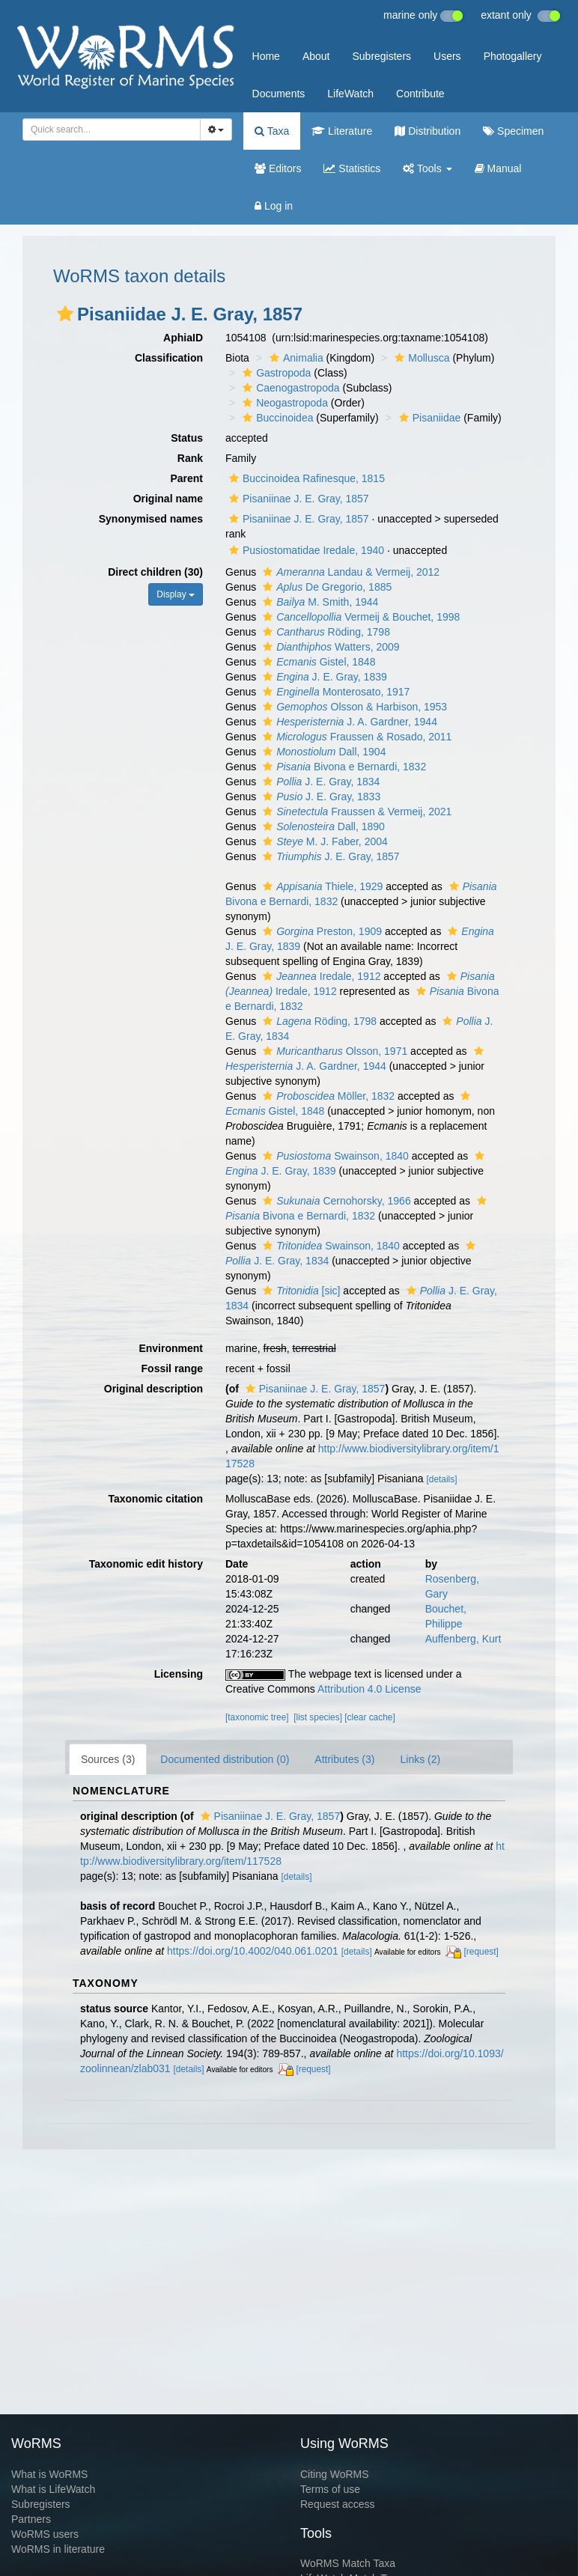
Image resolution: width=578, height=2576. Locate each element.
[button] (65, 314)
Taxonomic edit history (146, 1564)
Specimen (513, 131)
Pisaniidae (428, 418)
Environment (171, 1348)
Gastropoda (275, 373)
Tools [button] (427, 168)
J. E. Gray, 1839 (323, 677)
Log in (274, 206)
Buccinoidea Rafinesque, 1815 (305, 478)
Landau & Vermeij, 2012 (349, 572)
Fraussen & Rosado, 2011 (355, 737)
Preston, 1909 (320, 931)
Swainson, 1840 (334, 1156)
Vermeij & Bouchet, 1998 (359, 617)
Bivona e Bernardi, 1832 (342, 767)
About (316, 56)
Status (187, 438)
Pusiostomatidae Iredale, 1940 (304, 550)
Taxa (272, 131)
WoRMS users (45, 2534)
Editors (278, 168)
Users (447, 56)
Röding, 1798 (324, 632)
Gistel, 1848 (317, 662)
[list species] (317, 1717)
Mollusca (420, 358)
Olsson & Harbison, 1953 (353, 707)
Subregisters (381, 56)
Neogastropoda (283, 403)
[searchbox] (107, 129)
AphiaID (183, 338)
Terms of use (330, 2489)
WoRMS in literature (58, 2549)
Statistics (351, 168)
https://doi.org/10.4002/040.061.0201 (252, 1951)
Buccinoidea (276, 418)
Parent (186, 478)
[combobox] (111, 129)
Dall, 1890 (322, 826)
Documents (278, 94)
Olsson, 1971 (333, 1051)
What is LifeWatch (53, 2489)
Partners (31, 2519)
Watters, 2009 (329, 647)
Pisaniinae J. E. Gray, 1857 (297, 499)
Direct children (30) (155, 572)
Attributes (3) (344, 1759)
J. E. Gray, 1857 (329, 856)
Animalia (294, 358)
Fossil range (172, 1368)
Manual (498, 168)
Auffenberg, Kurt (463, 1639)
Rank (190, 458)
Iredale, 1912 (319, 976)
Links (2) (420, 1759)
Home (266, 56)
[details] (441, 1479)
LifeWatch (350, 94)
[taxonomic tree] (257, 1717)
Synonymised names (151, 519)
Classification (169, 358)
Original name (168, 499)
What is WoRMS (49, 2474)
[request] (481, 1951)
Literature (341, 131)
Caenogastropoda (289, 388)
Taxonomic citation (155, 1499)
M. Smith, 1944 (318, 602)
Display (175, 594)
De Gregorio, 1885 (325, 587)
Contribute (420, 94)
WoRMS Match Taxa (347, 2563)
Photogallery (513, 56)
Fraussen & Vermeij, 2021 (355, 811)
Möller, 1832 (327, 1096)
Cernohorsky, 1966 (335, 1201)
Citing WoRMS (334, 2474)
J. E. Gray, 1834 (319, 782)
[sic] (299, 1291)
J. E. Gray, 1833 (319, 797)
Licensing (178, 1674)
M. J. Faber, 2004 (323, 841)
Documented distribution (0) (224, 1759)
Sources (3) (108, 1759)
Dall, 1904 (322, 752)
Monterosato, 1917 (334, 692)
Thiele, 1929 (321, 886)
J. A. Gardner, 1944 (348, 722)
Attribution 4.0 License (369, 1689)
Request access (337, 2504)
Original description (153, 1389)
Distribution (427, 131)
